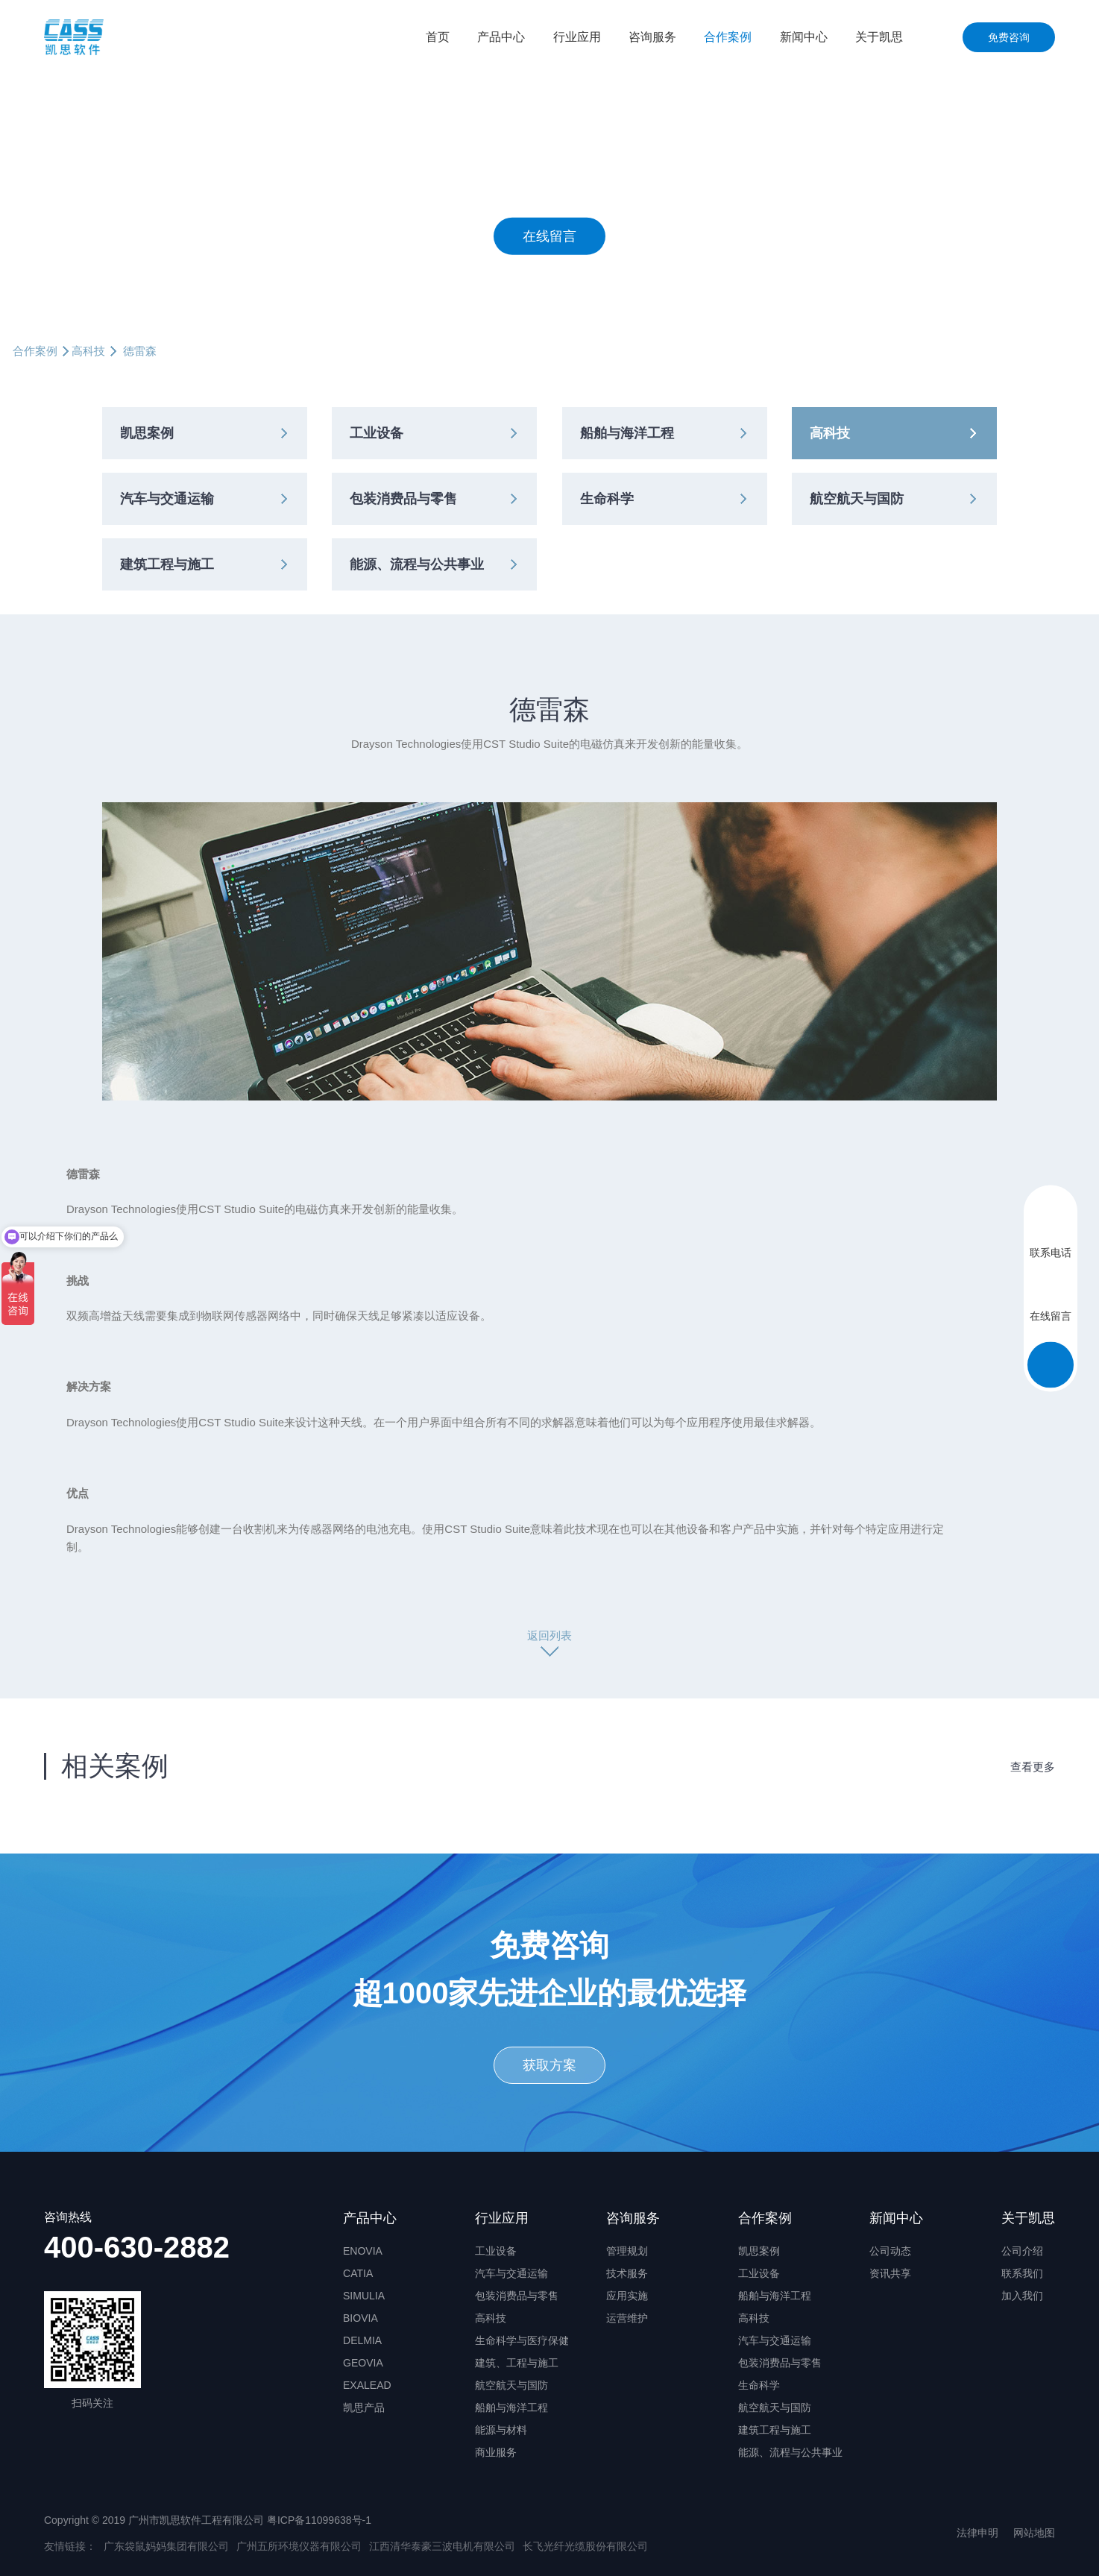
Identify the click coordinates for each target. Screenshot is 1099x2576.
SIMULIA (364, 2296)
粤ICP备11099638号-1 (319, 2520)
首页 (438, 37)
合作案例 (728, 37)
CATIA (358, 2273)
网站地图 (1034, 2533)
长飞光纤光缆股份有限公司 (585, 2546)
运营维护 (627, 2318)
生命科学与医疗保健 (522, 2340)
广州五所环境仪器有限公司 (299, 2546)
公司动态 (890, 2251)
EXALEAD (367, 2385)
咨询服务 (652, 37)
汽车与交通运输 (167, 498)
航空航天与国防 (857, 498)
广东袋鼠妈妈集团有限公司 (166, 2546)
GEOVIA (363, 2363)
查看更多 (1032, 1766)
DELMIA (362, 2340)
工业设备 (376, 433)
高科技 (88, 350)
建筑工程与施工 (167, 564)
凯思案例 (147, 433)
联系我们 (1022, 2273)
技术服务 (627, 2273)
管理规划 (627, 2251)
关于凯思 (879, 37)
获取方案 (549, 2065)
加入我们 (1022, 2296)
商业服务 (496, 2452)
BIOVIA (360, 2318)
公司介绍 (1022, 2251)
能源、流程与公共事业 (417, 564)
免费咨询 (1009, 37)
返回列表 (549, 1635)
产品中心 (501, 37)
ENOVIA (362, 2251)
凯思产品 (364, 2407)
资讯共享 (890, 2273)
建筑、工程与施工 (516, 2363)
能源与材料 (501, 2430)
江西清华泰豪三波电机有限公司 (442, 2546)
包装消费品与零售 (403, 498)
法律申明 (977, 2533)
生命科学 (607, 498)
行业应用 (577, 37)
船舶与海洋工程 (627, 433)
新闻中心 (804, 37)
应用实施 (627, 2296)
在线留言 (549, 235)
